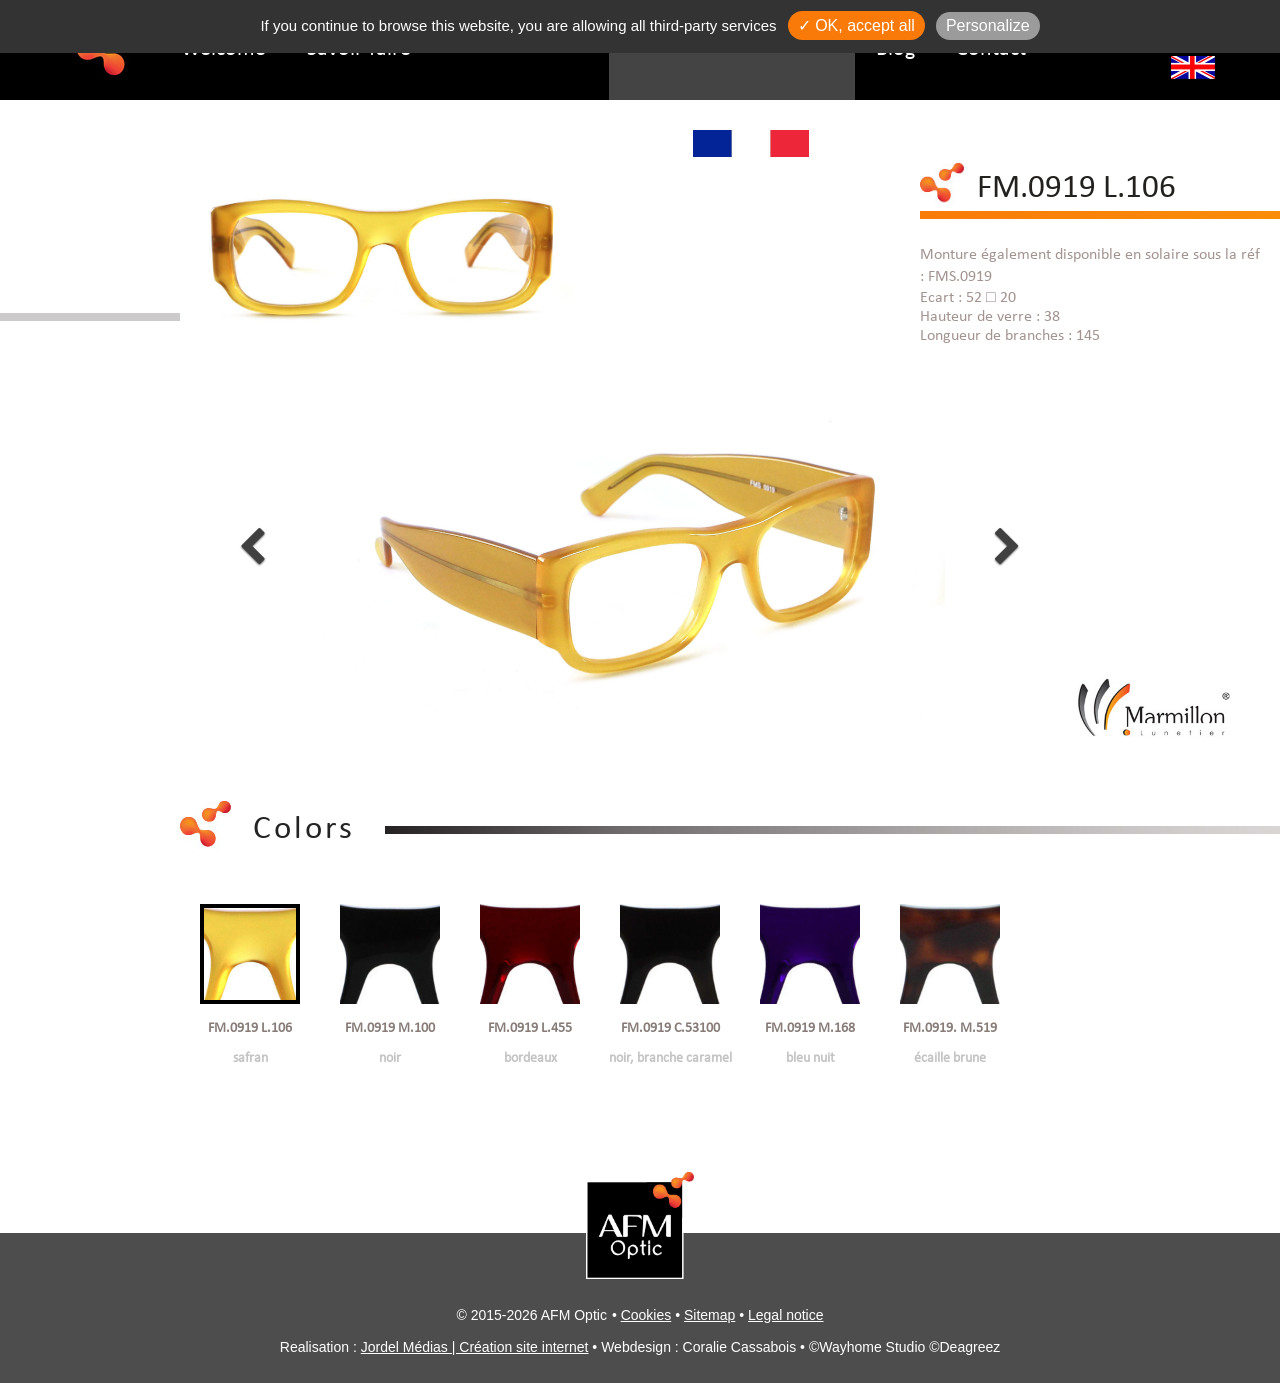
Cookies (646, 1315)
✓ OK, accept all (856, 25)
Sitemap (709, 1315)
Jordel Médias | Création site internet (475, 1347)
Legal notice (786, 1315)
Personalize (988, 25)
